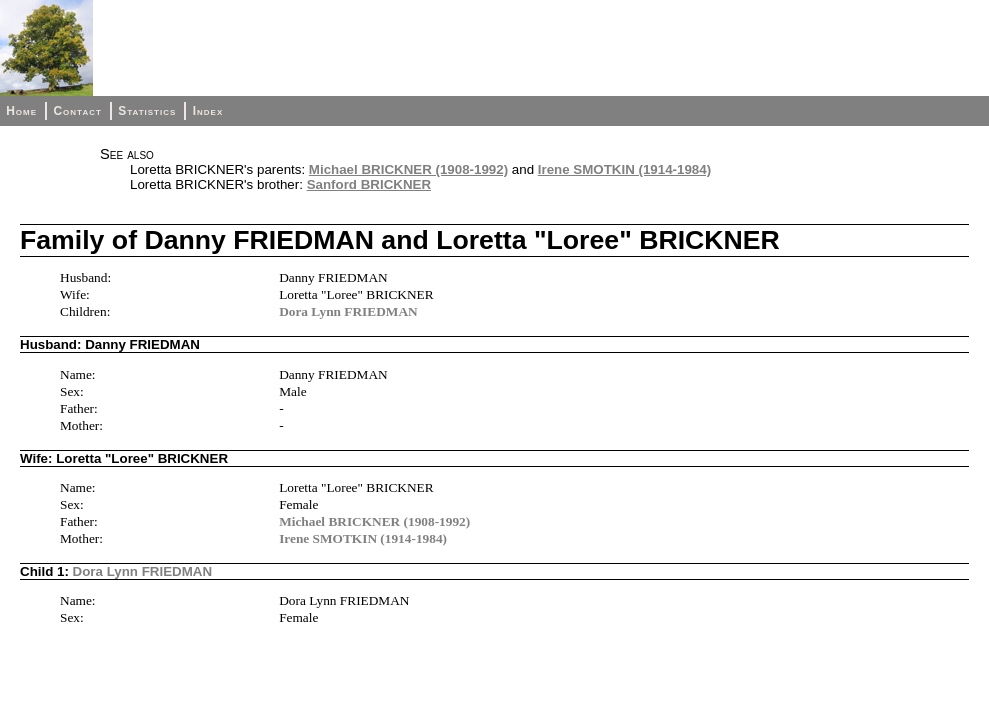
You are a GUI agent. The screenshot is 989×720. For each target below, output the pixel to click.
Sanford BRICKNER (369, 184)
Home (21, 111)
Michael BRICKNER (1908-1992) (408, 169)
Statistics (147, 111)
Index (208, 111)
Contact (77, 111)
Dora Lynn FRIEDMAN (348, 311)
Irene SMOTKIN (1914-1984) (624, 169)
